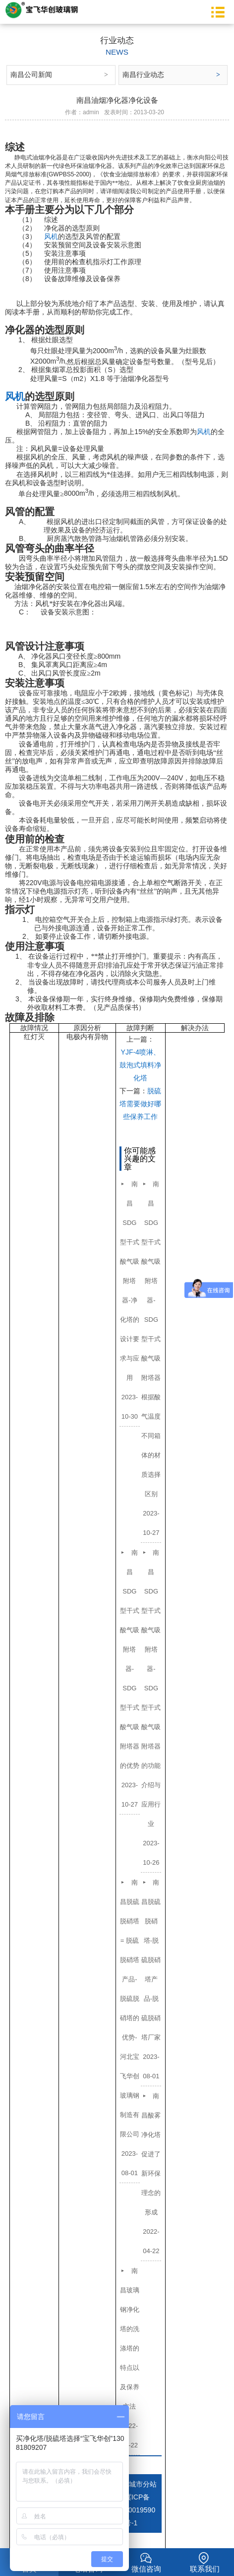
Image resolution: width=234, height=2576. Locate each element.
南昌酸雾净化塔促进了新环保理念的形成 (151, 2154)
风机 (51, 236)
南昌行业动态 (143, 74)
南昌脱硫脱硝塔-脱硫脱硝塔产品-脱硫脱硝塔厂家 (151, 1960)
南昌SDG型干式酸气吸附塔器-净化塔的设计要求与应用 (129, 1280)
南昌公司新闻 (31, 74)
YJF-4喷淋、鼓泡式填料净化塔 (140, 1065)
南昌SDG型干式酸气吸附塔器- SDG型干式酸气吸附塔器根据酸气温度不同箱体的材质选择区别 (151, 1339)
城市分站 (143, 2484)
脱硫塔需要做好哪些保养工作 (140, 1104)
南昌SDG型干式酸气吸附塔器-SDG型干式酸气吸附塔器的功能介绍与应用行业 (151, 1688)
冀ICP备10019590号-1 (139, 2510)
